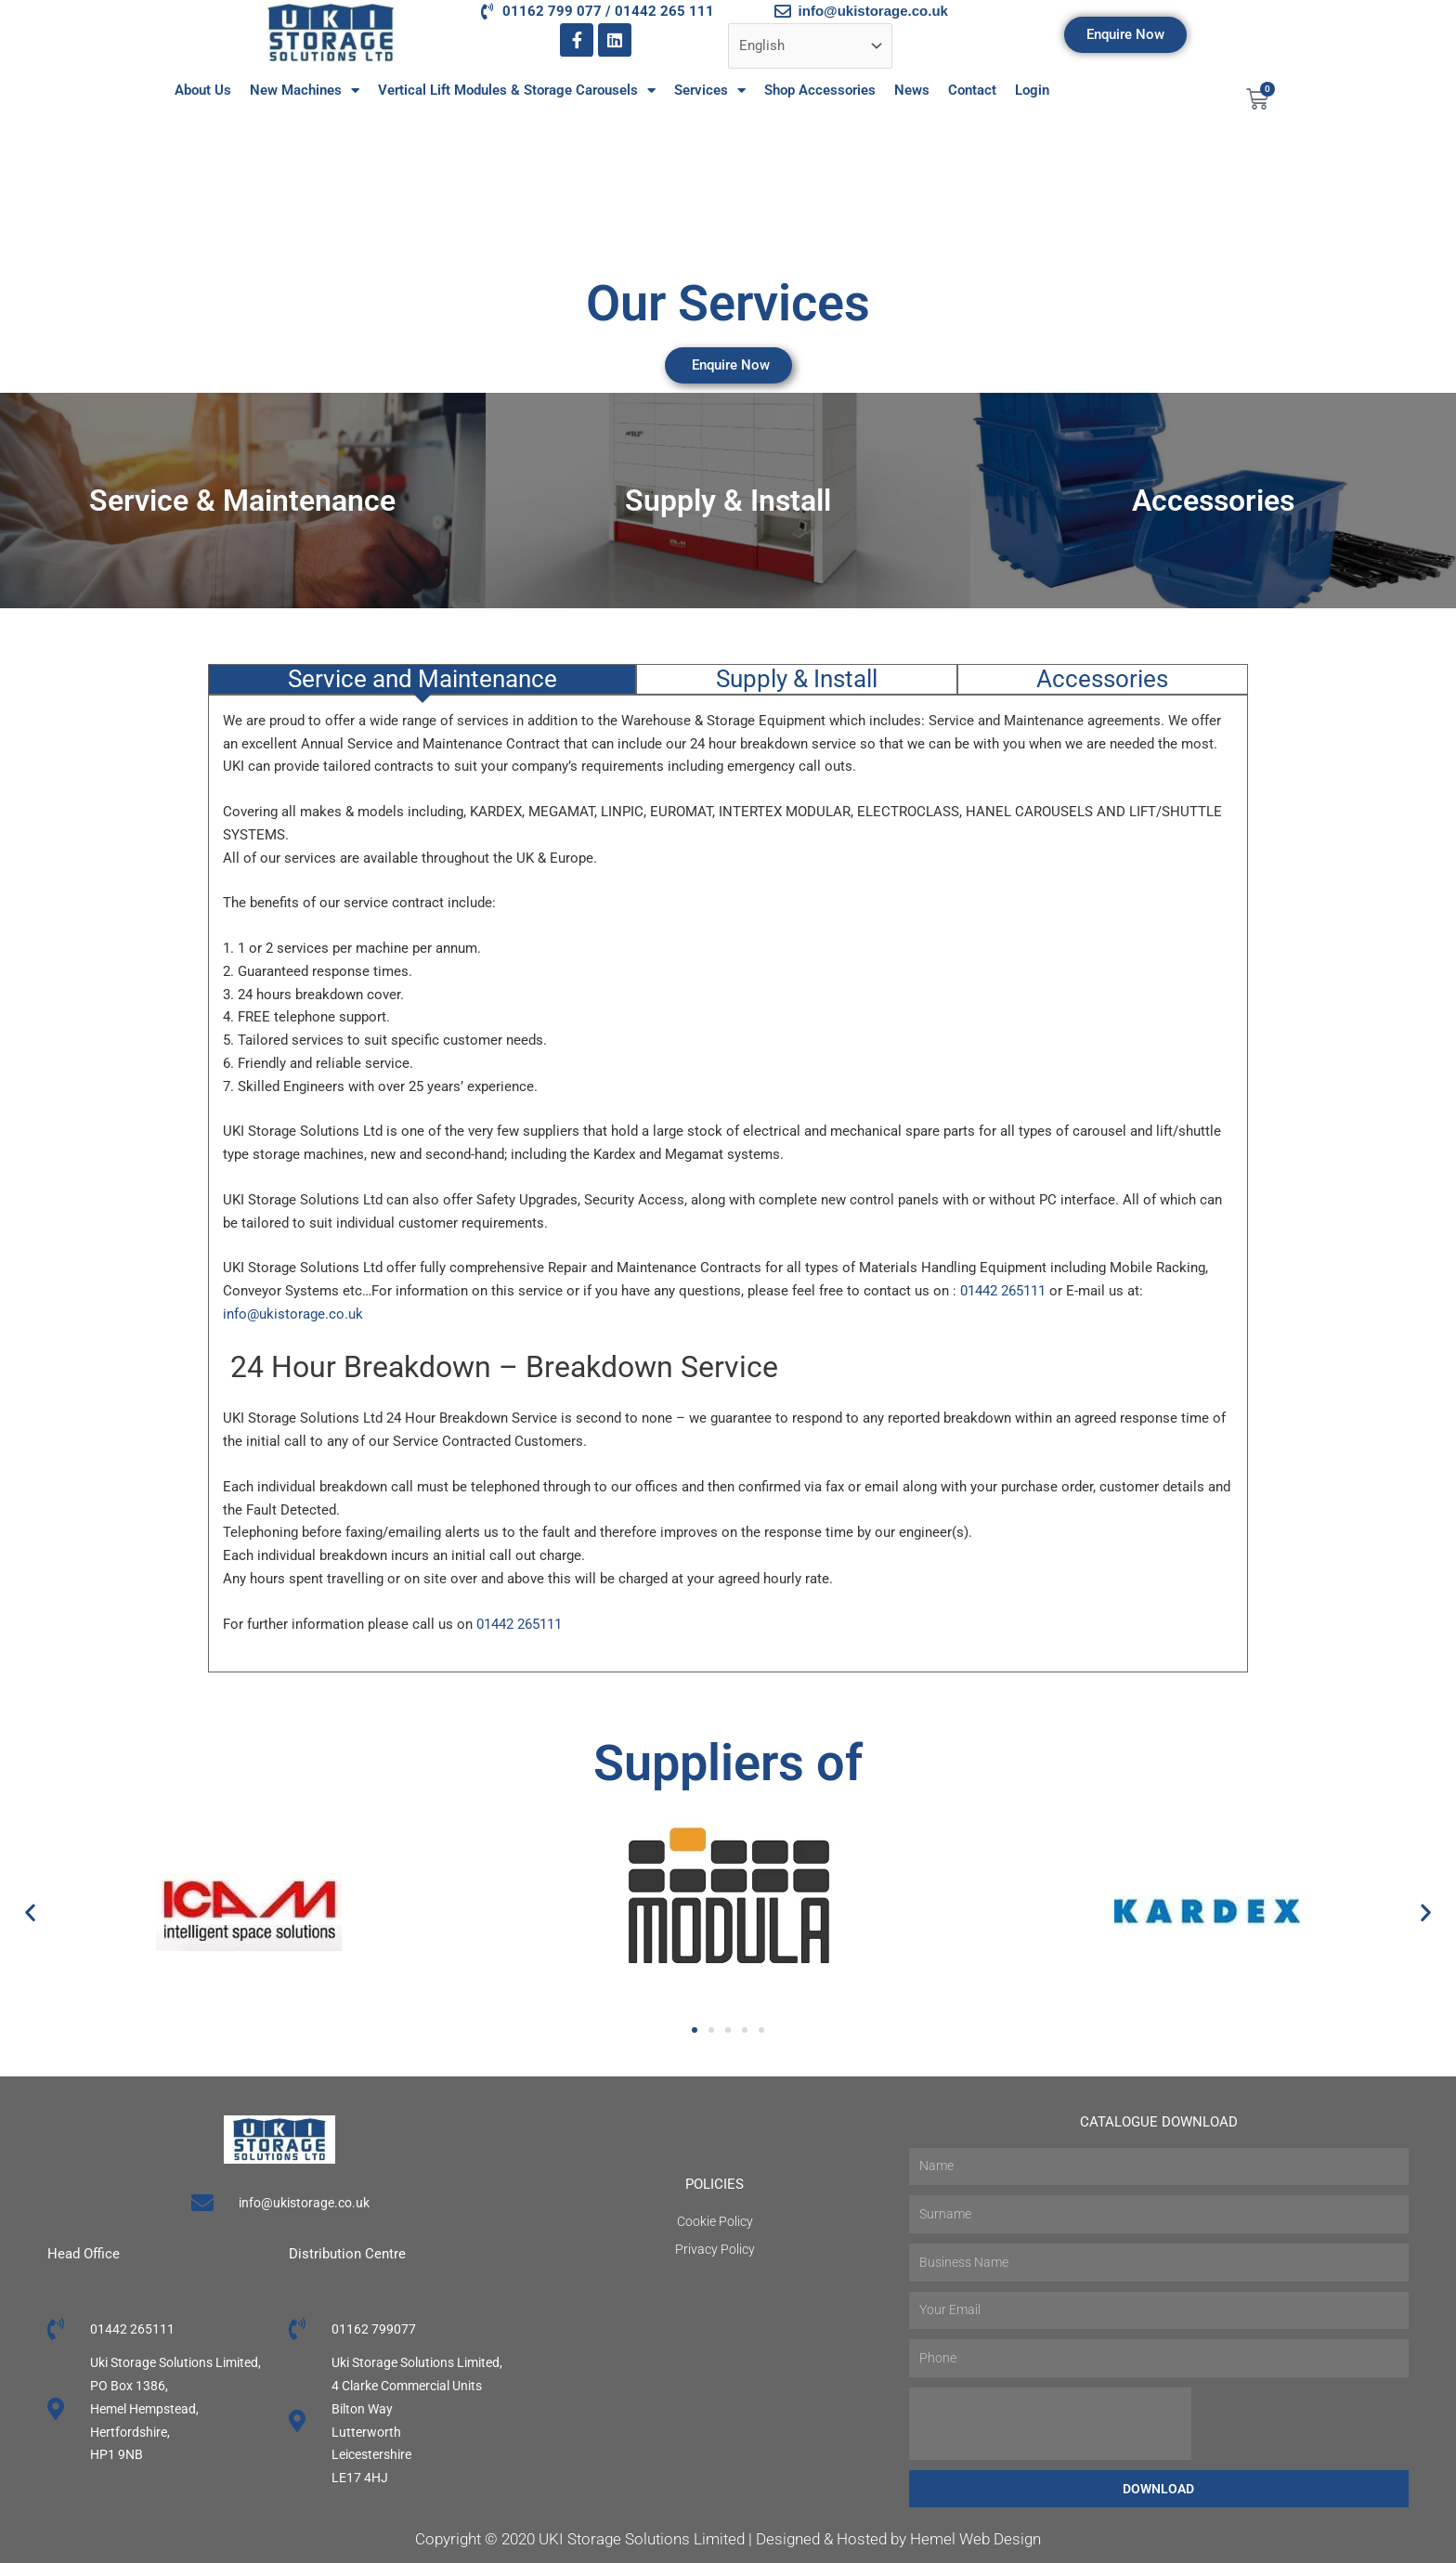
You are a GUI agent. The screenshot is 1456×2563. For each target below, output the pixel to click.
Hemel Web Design (975, 2539)
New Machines (304, 90)
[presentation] (1050, 2423)
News (912, 90)
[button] (30, 1911)
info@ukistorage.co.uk (293, 1314)
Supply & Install (728, 500)
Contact (972, 90)
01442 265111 (1003, 1290)
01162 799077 (374, 2329)
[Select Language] (810, 46)
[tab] (422, 679)
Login (1032, 90)
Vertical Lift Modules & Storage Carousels (517, 90)
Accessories (1213, 500)
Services (710, 90)
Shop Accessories (820, 90)
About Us (203, 90)
